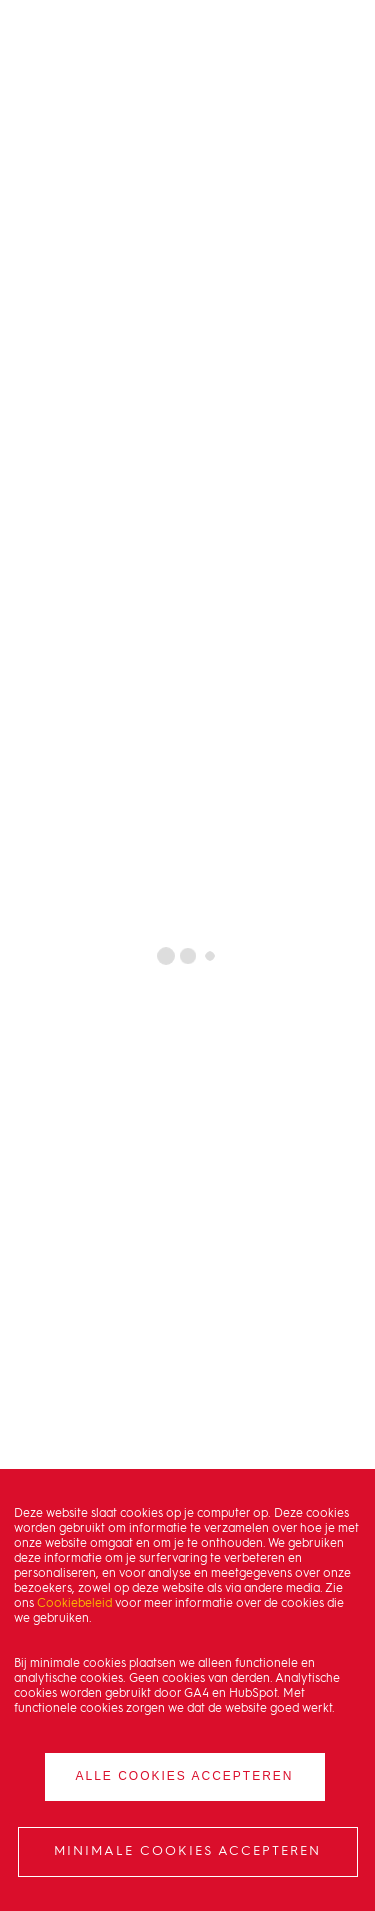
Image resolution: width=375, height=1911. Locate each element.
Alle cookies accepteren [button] (184, 1776)
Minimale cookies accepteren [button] (187, 1851)
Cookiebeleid (74, 1604)
